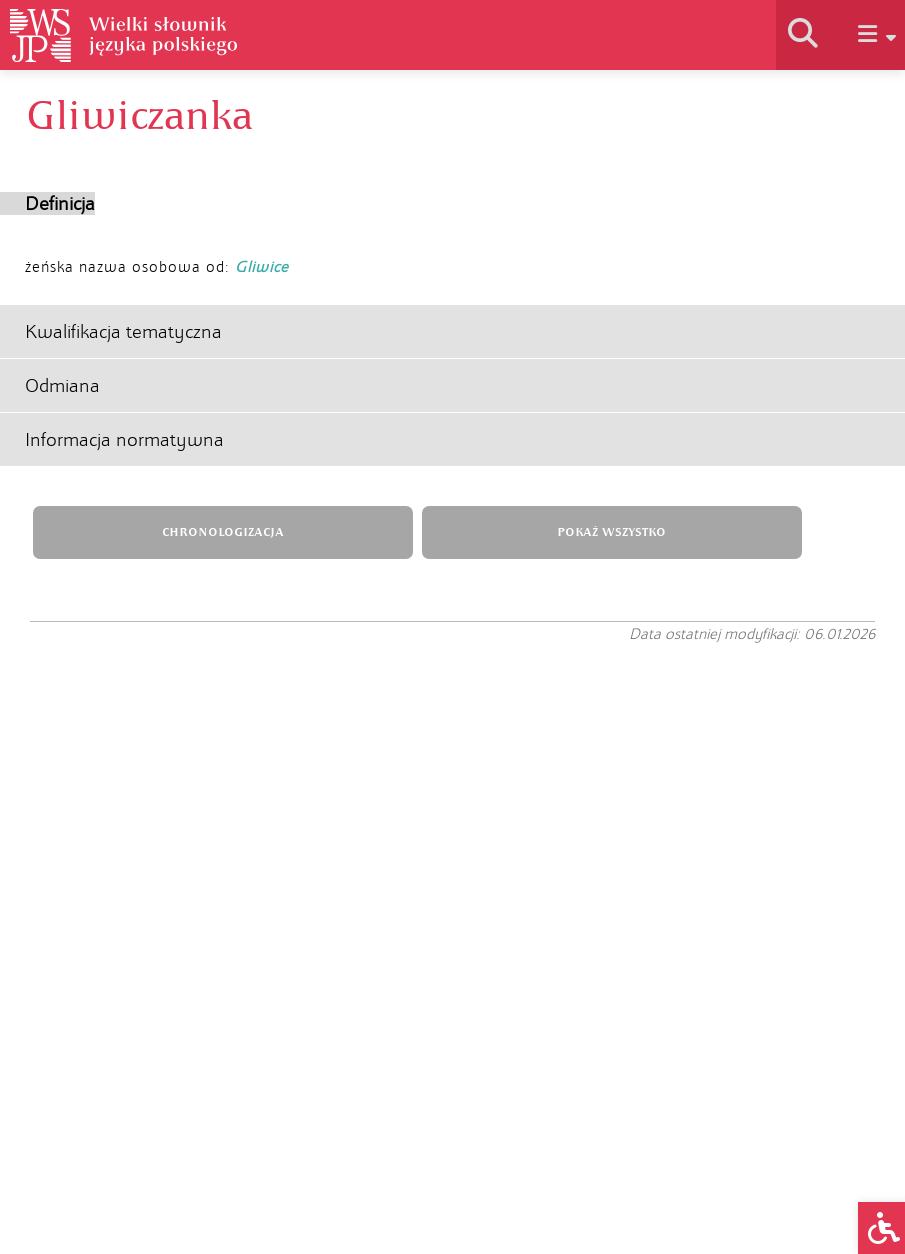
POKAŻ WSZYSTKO (611, 532)
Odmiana (62, 385)
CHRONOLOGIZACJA (223, 532)
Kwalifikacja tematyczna (123, 331)
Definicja (60, 203)
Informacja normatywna (124, 439)
